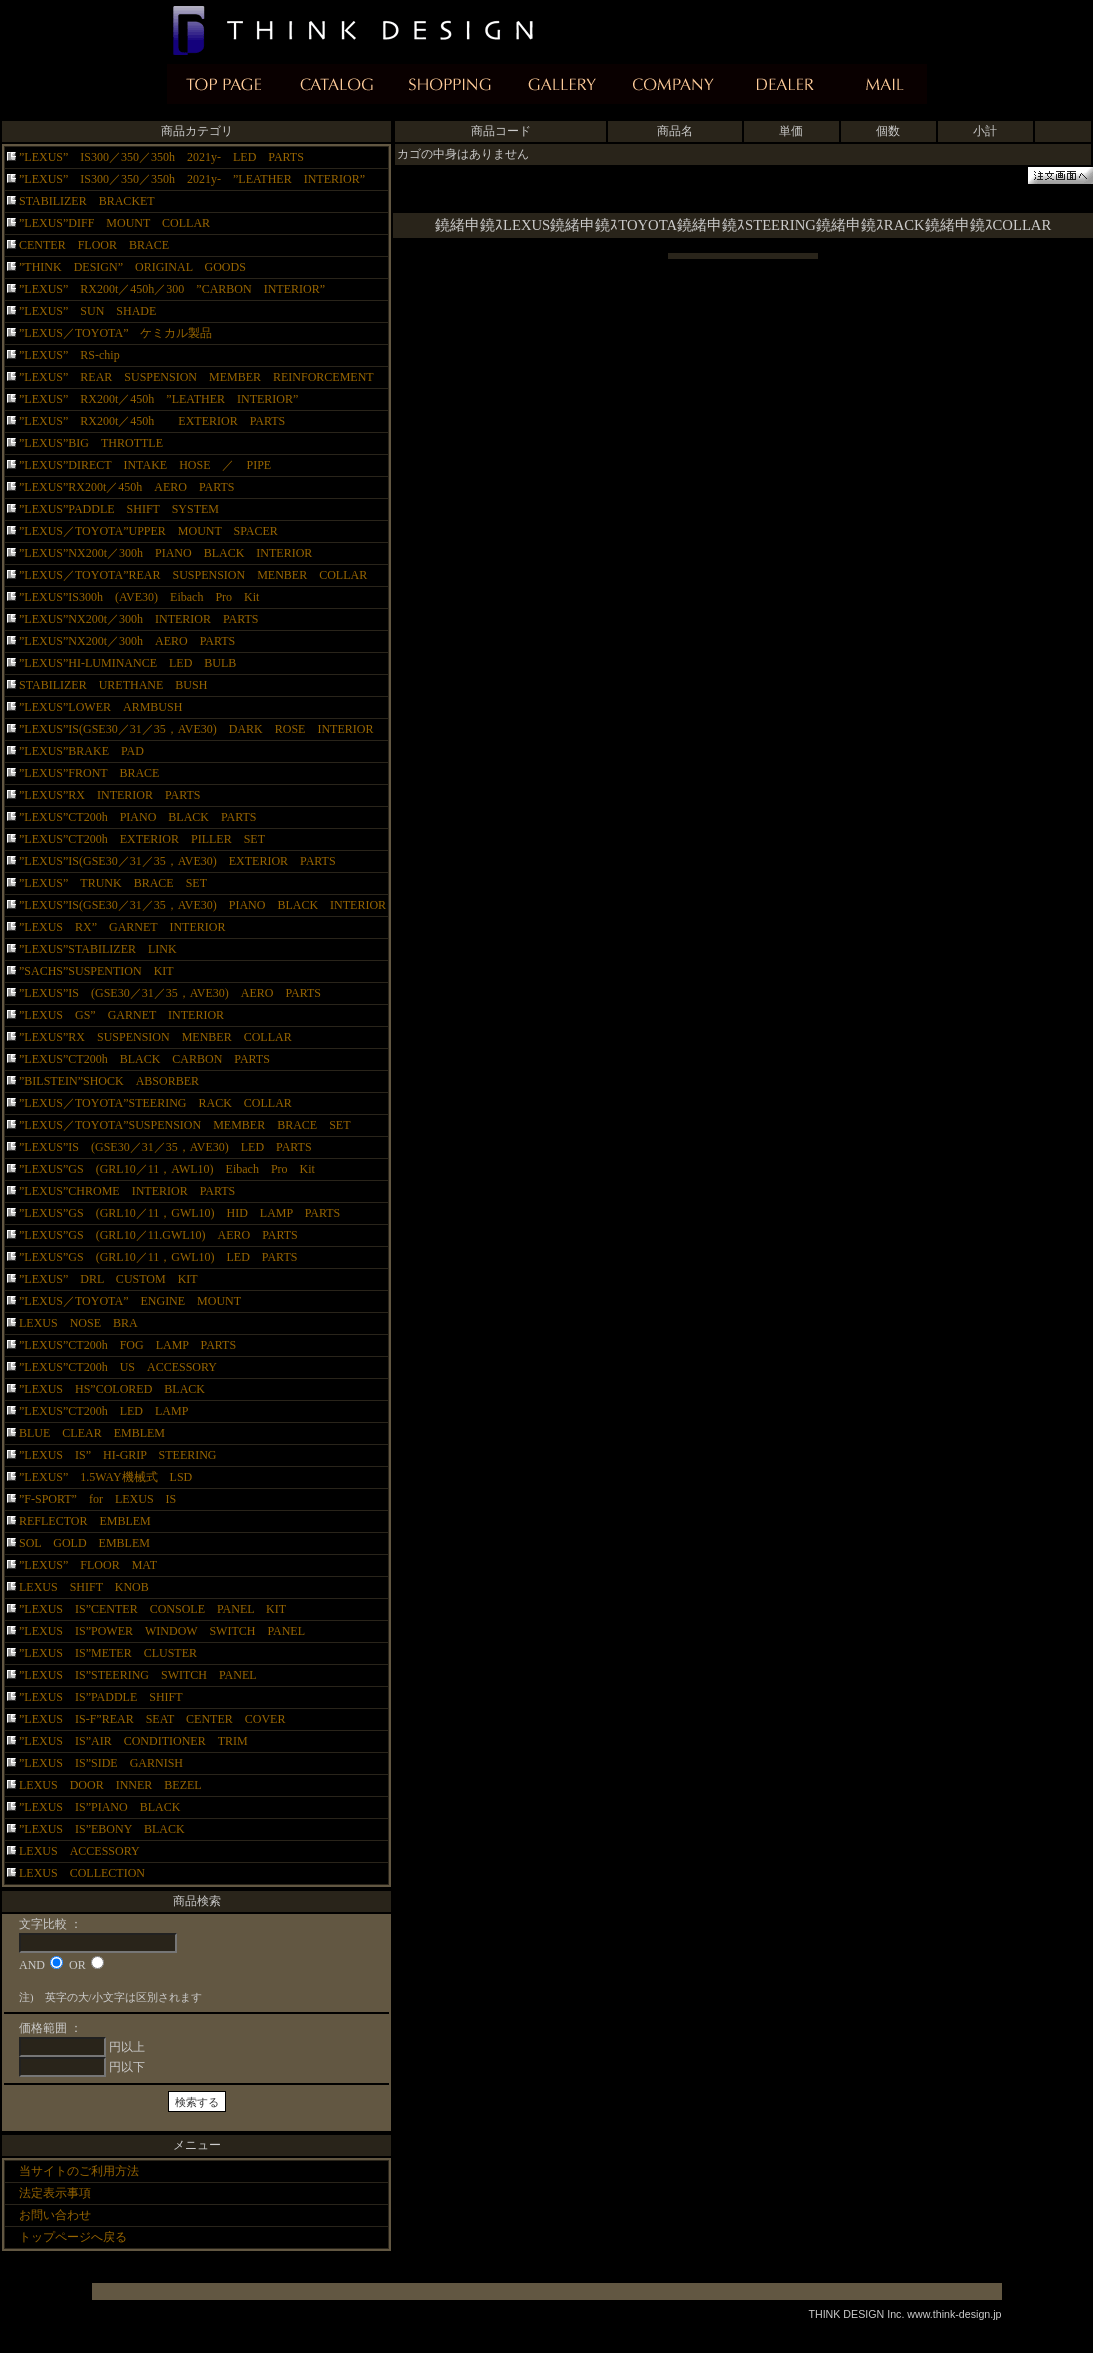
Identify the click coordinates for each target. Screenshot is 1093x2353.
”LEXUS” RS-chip (69, 355)
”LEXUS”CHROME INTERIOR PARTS (127, 1191)
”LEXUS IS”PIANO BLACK (105, 1807)
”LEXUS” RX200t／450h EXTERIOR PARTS (152, 421)
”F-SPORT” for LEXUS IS (97, 1499)
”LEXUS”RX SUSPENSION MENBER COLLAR (155, 1037)
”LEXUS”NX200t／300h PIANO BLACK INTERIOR (165, 553)
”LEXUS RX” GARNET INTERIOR (122, 927)
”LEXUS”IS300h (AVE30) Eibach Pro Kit (139, 597)
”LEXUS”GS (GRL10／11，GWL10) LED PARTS (158, 1257)
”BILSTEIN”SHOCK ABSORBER (109, 1081)
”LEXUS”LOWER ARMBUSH (100, 707)
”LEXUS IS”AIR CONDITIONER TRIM (133, 1741)
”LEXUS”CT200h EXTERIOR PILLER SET (148, 839)
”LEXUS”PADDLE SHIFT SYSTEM (119, 509)
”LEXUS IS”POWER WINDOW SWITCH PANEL (162, 1631)
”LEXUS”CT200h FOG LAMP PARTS (127, 1345)
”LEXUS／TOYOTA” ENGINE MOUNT (130, 1301)
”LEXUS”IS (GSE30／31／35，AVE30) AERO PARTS (170, 993)
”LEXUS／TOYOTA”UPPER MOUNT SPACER (148, 531)
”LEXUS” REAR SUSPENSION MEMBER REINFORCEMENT (196, 377)
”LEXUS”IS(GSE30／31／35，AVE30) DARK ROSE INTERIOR (196, 729)
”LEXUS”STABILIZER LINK (98, 949)
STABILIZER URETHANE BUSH (113, 685)
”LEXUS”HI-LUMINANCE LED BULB (127, 663)
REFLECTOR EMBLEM (85, 1521)
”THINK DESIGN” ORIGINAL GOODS (132, 267)
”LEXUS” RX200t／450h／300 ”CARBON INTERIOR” (172, 289)
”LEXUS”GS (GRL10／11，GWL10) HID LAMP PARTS (185, 1213)
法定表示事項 (55, 2193)
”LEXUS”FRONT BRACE (89, 773)
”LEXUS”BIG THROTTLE (91, 443)
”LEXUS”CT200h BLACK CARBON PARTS (144, 1059)
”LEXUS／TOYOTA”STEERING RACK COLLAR (155, 1103)
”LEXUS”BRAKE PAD (81, 751)
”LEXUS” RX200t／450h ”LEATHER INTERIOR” (158, 399)
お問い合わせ (55, 2215)
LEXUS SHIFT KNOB (84, 1587)
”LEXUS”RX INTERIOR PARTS (110, 795)
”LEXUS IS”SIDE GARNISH (113, 1763)
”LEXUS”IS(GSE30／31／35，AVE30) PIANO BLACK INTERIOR (202, 905)
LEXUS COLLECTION (82, 1873)
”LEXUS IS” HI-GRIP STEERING (118, 1455)
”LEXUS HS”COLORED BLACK (112, 1389)
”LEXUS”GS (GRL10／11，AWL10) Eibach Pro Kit (167, 1169)
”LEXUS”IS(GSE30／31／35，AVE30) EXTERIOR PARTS (177, 861)
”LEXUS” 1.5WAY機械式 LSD (105, 1477)
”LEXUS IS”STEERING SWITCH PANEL (149, 1675)
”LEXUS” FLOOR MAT (88, 1565)
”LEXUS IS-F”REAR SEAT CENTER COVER (152, 1719)
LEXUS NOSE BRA (78, 1323)
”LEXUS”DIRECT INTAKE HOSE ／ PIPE (145, 465)
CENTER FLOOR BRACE (94, 245)
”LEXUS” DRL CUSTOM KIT (108, 1279)
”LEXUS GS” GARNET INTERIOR (121, 1015)
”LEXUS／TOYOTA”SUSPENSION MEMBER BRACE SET (185, 1125)
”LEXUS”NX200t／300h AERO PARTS (127, 641)
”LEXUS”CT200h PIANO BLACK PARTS (144, 817)
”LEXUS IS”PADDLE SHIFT (106, 1697)
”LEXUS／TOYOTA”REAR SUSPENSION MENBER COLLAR (193, 575)
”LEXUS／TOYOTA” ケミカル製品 (115, 333)
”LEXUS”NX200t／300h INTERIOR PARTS (139, 619)
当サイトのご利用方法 (79, 2171)
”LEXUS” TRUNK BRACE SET (113, 883)
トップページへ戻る (73, 2237)
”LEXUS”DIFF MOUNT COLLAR (114, 223)
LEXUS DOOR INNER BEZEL (110, 1785)
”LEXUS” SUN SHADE (87, 311)
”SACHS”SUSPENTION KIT (96, 971)
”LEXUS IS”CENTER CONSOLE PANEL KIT (152, 1609)
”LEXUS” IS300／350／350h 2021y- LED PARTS (161, 157)
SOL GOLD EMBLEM (84, 1543)
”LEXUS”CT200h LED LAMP (103, 1411)
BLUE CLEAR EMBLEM (92, 1433)
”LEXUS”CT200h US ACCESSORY (118, 1367)
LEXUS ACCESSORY (79, 1851)
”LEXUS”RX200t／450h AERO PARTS (127, 487)
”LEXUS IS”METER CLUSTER (120, 1653)
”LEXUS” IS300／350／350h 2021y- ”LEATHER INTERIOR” (192, 179)
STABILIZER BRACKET (93, 201)
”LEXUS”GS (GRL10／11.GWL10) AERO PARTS (170, 1235)
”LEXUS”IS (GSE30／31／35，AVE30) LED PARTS (165, 1147)
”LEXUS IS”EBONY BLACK (114, 1829)
